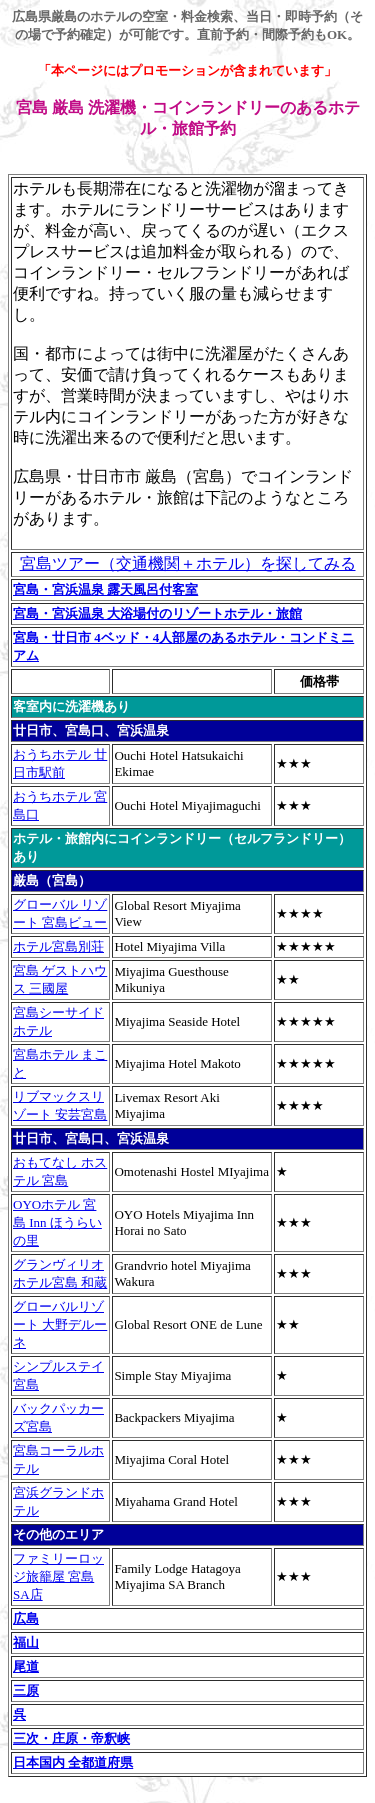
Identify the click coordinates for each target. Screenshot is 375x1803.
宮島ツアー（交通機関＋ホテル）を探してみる (188, 563)
